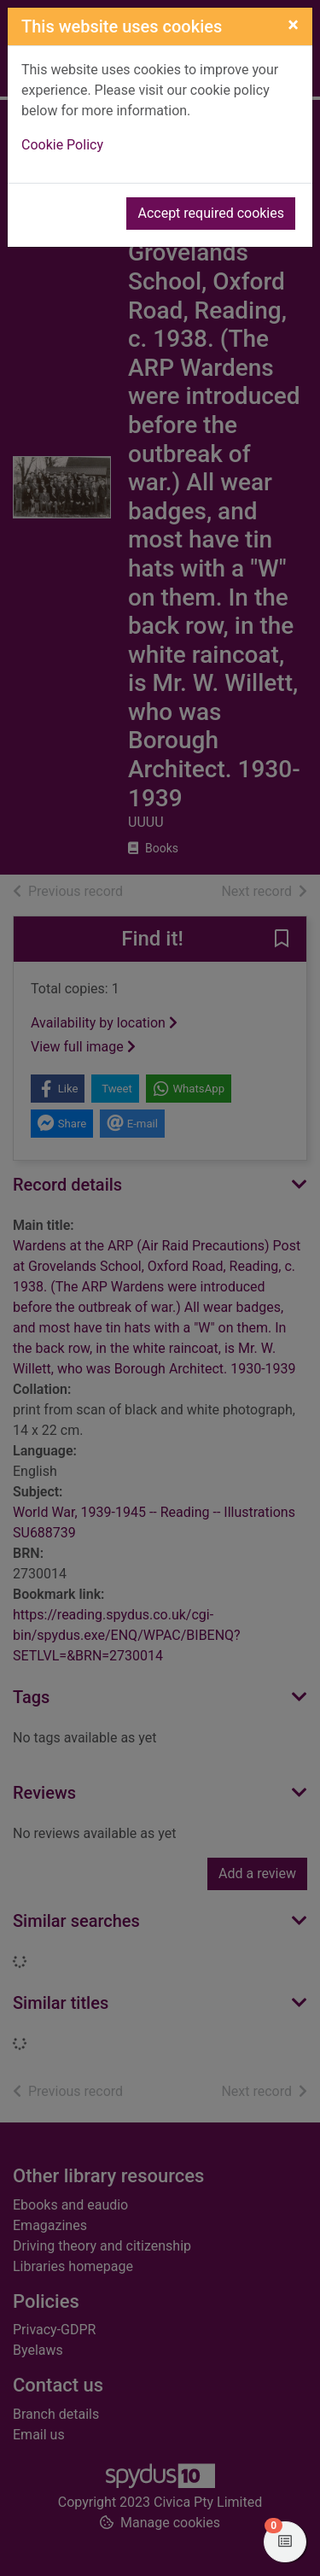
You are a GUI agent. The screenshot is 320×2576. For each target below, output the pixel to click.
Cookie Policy (62, 145)
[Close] (293, 25)
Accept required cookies (210, 213)
